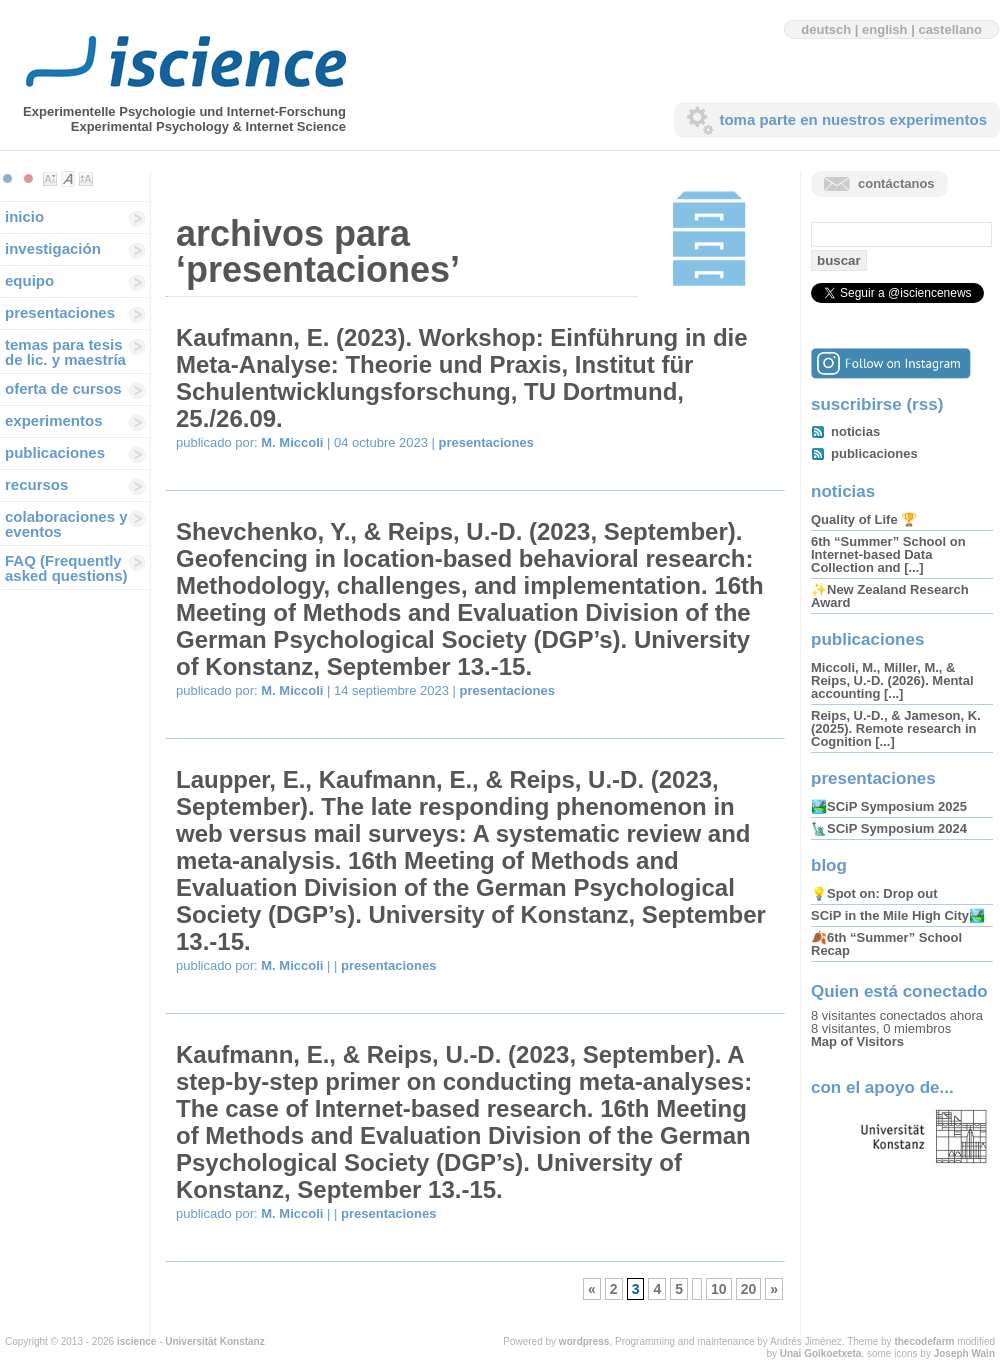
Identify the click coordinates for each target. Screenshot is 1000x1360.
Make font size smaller (50, 179)
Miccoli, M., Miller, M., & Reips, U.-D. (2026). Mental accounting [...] (892, 680)
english (885, 29)
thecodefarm (924, 1341)
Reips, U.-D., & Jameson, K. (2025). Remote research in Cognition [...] (896, 728)
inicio (24, 216)
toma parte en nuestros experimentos (853, 119)
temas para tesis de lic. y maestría (65, 352)
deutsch (826, 29)
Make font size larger (86, 179)
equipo (29, 280)
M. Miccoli (292, 442)
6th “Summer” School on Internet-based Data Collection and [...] (888, 554)
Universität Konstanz (214, 1341)
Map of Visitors (857, 1041)
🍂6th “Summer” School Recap (886, 944)
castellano (950, 29)
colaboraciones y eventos (66, 524)
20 (749, 1289)
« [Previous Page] (592, 1289)
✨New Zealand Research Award (890, 596)
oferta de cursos (63, 388)
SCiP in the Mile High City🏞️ (898, 915)
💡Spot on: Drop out (874, 893)
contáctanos (896, 183)
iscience (136, 1341)
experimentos (54, 420)
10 (719, 1289)
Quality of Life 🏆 (864, 519)
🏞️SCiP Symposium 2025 (889, 806)
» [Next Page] (774, 1289)
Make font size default (68, 179)
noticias (855, 431)
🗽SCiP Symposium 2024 (889, 828)
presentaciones (60, 312)
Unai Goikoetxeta (821, 1353)
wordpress (584, 1341)
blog (829, 865)
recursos (36, 484)
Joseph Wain (964, 1353)
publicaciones (55, 452)
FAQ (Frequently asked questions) (66, 568)
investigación (53, 248)
